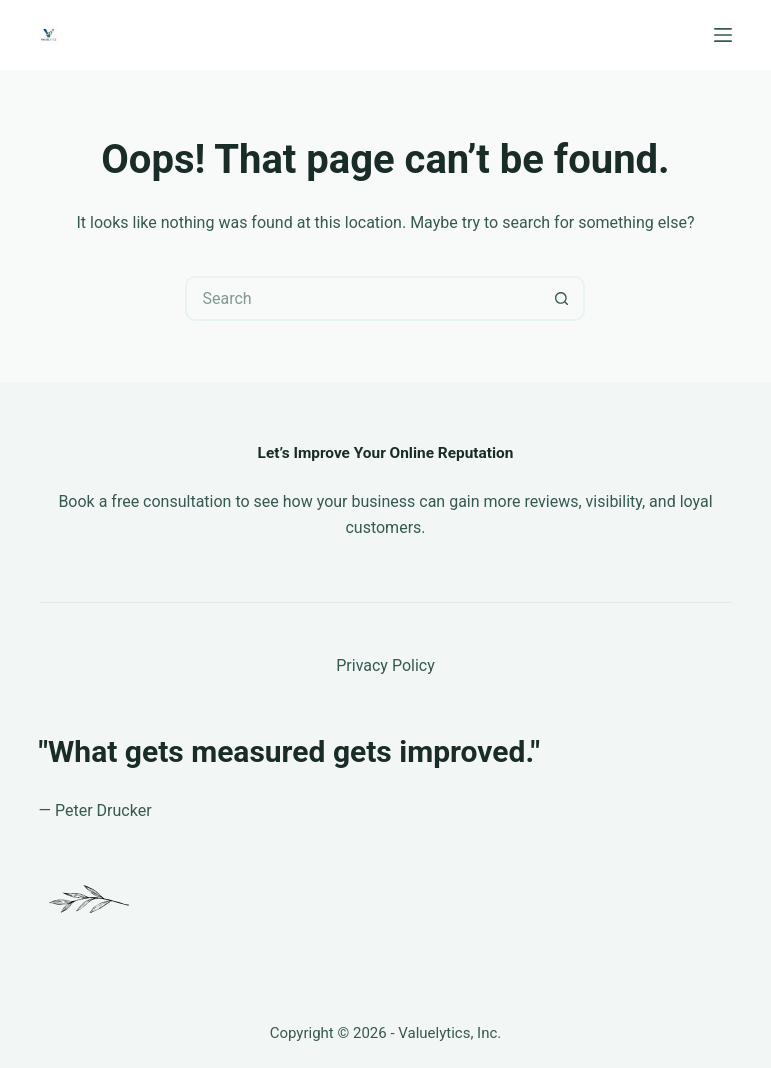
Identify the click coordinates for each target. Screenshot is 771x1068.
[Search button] (562, 298)
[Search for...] (362, 298)
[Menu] (723, 35)
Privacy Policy (385, 665)
